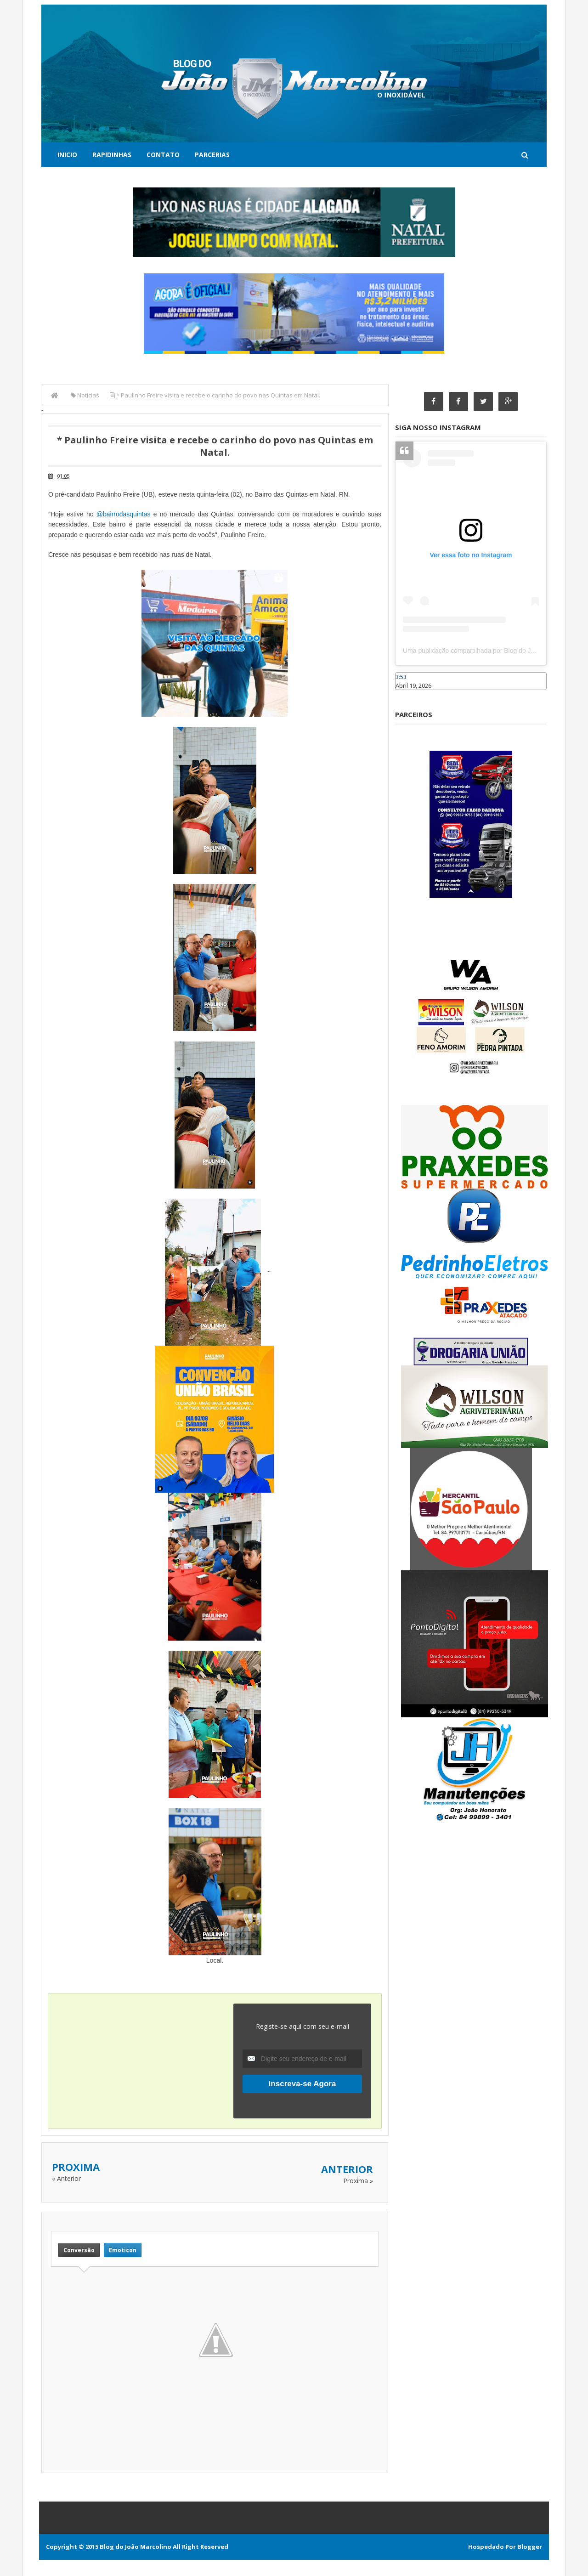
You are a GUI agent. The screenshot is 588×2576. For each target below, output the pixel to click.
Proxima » (358, 2180)
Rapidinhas (111, 154)
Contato (163, 154)
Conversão (79, 2250)
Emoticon (122, 2250)
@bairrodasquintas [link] (123, 514)
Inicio (67, 154)
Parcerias (212, 154)
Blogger (529, 2546)
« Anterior (66, 2178)
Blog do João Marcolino (135, 2546)
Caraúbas (409, 694)
